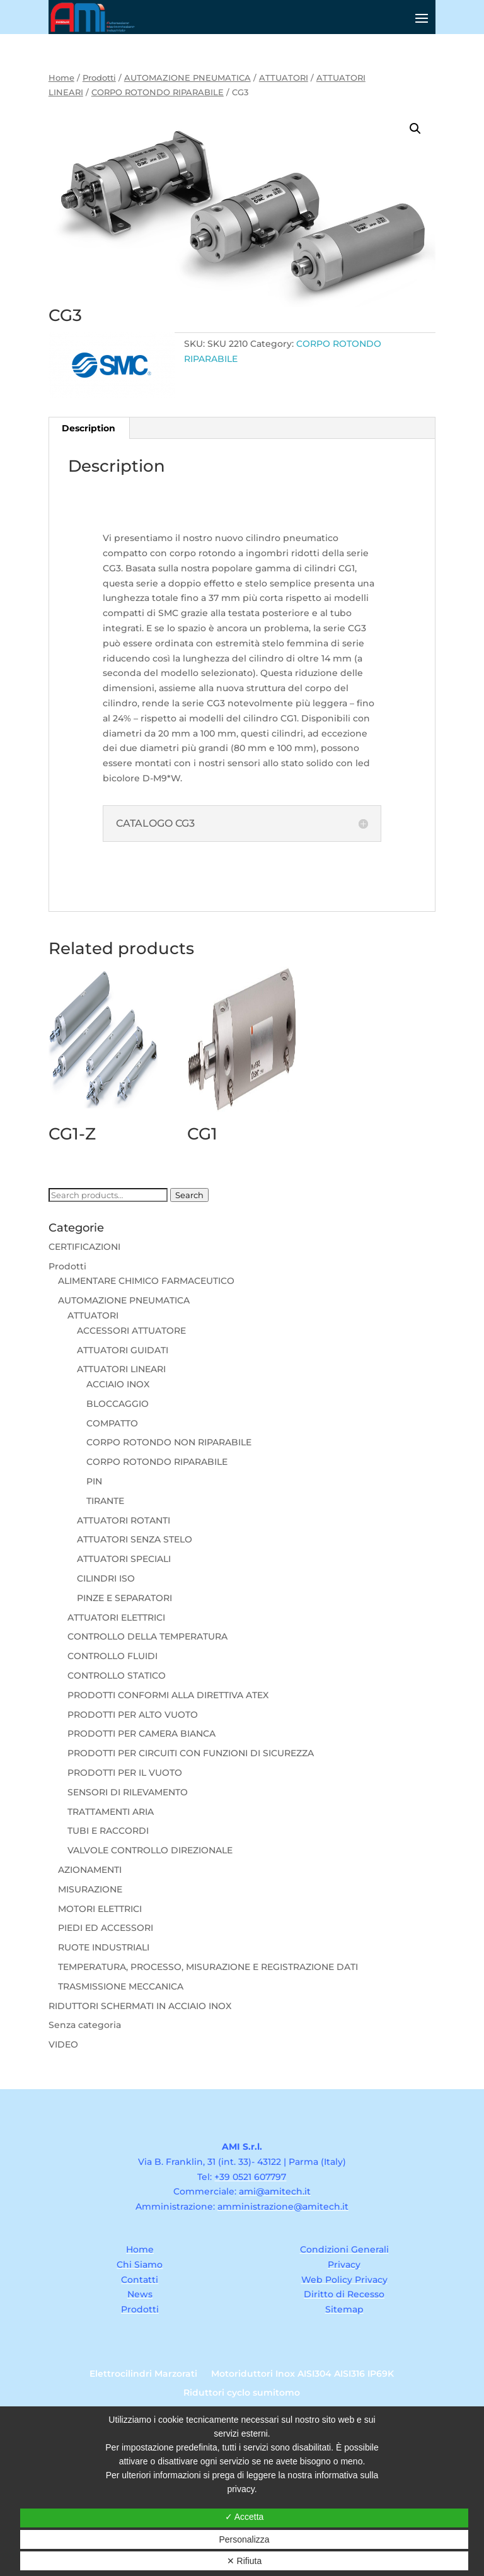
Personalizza (244, 2539)
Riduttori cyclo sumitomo (241, 2393)
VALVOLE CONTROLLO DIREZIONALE (150, 1850)
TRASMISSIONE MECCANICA (120, 1986)
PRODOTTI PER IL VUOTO (124, 1772)
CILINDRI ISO (106, 1578)
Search (189, 1195)
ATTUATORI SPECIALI (124, 1559)
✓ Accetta (244, 2517)
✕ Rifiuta (244, 2561)
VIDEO (63, 2044)
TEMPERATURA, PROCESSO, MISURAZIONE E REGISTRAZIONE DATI (208, 1967)
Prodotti (99, 78)
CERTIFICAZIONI (84, 1246)
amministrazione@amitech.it (283, 2206)
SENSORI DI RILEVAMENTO (127, 1792)
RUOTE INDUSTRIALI (103, 1947)
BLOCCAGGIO (117, 1403)
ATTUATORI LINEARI (121, 1369)
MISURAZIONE (90, 1889)
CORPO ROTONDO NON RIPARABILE (168, 1442)
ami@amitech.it (275, 2191)
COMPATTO (112, 1423)
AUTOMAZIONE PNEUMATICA (187, 78)
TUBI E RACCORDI (108, 1830)
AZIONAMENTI (90, 1869)
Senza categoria (85, 2025)
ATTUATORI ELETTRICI (116, 1617)
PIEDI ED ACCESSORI (105, 1927)
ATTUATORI (283, 78)
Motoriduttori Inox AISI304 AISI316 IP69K (302, 2374)
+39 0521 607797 (250, 2177)
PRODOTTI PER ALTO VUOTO (132, 1714)
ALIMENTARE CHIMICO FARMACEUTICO (146, 1280)
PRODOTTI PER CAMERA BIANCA (141, 1733)
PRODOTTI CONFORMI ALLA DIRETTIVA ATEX (167, 1695)
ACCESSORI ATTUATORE (131, 1330)
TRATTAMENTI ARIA (110, 1811)
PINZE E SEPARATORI (124, 1598)
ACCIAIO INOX (117, 1384)
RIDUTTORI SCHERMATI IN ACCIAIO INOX (140, 2006)
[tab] (89, 428)
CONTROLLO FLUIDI (112, 1656)
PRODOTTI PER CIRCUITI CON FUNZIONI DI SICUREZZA (190, 1753)
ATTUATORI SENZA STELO (134, 1539)
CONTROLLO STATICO (116, 1675)
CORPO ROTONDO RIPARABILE (157, 92)
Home (61, 78)
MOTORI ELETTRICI (100, 1909)
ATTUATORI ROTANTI (123, 1520)
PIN (94, 1481)
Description (88, 428)
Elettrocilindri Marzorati (143, 2374)
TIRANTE (105, 1501)
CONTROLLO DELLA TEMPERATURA (147, 1636)
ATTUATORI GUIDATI (122, 1350)
